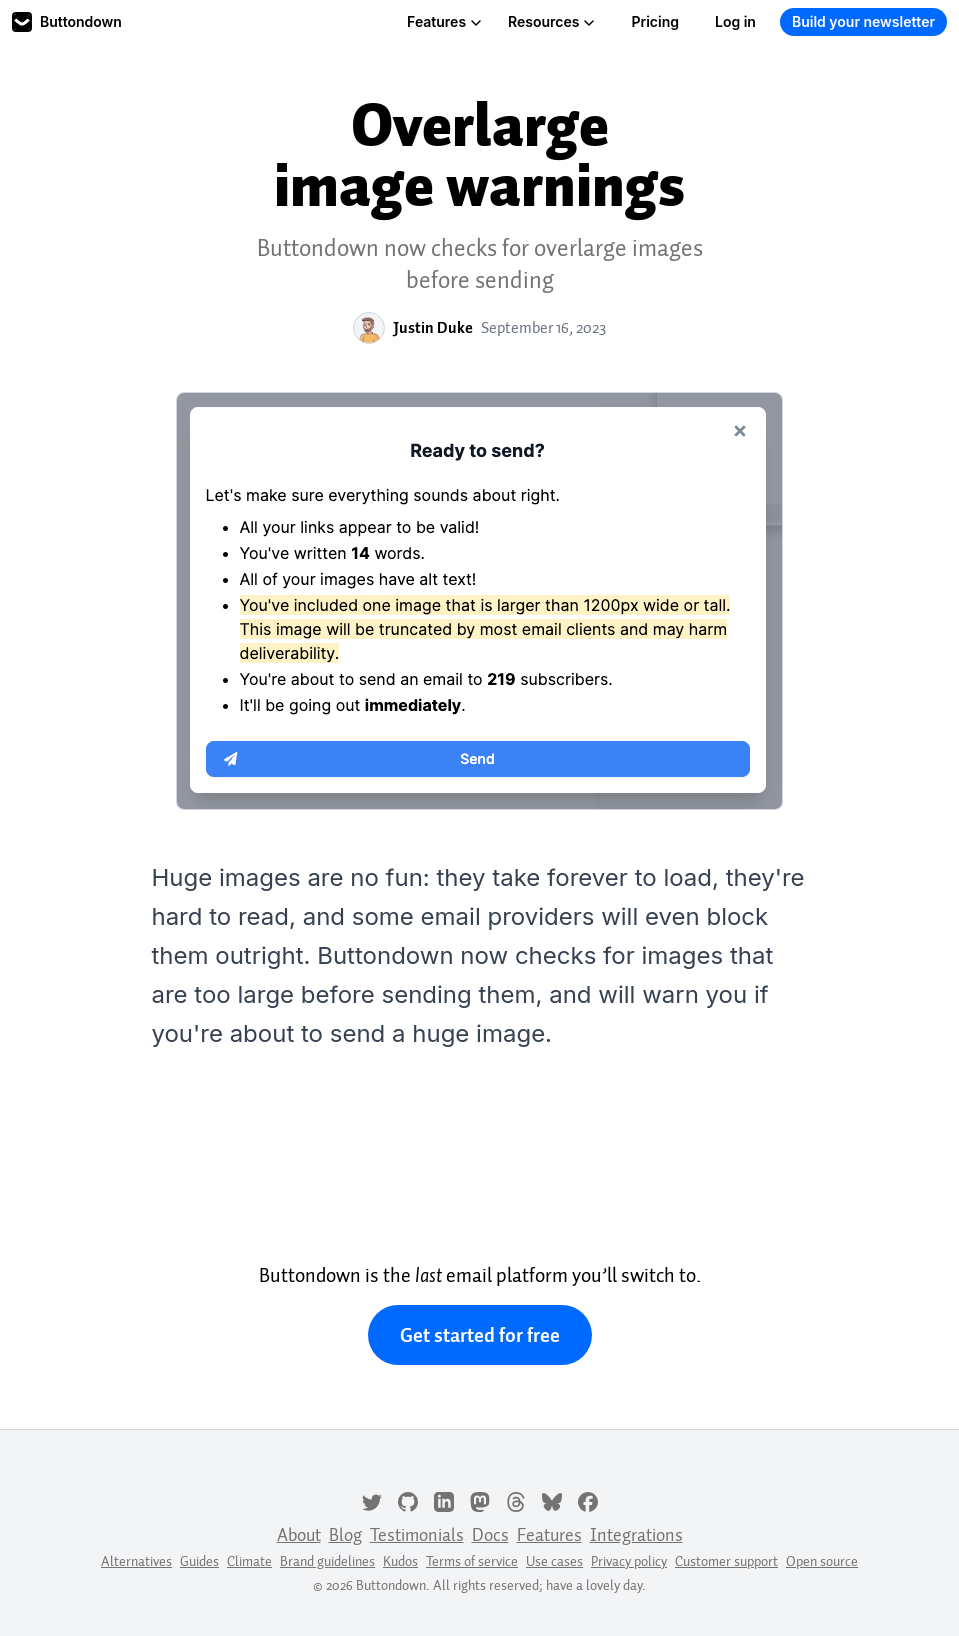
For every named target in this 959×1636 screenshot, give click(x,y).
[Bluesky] (552, 1500)
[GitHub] (408, 1500)
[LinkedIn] (444, 1500)
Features (444, 21)
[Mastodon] (480, 1500)
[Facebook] (588, 1500)
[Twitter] (372, 1500)
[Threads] (516, 1500)
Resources (551, 21)
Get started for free (480, 1335)
